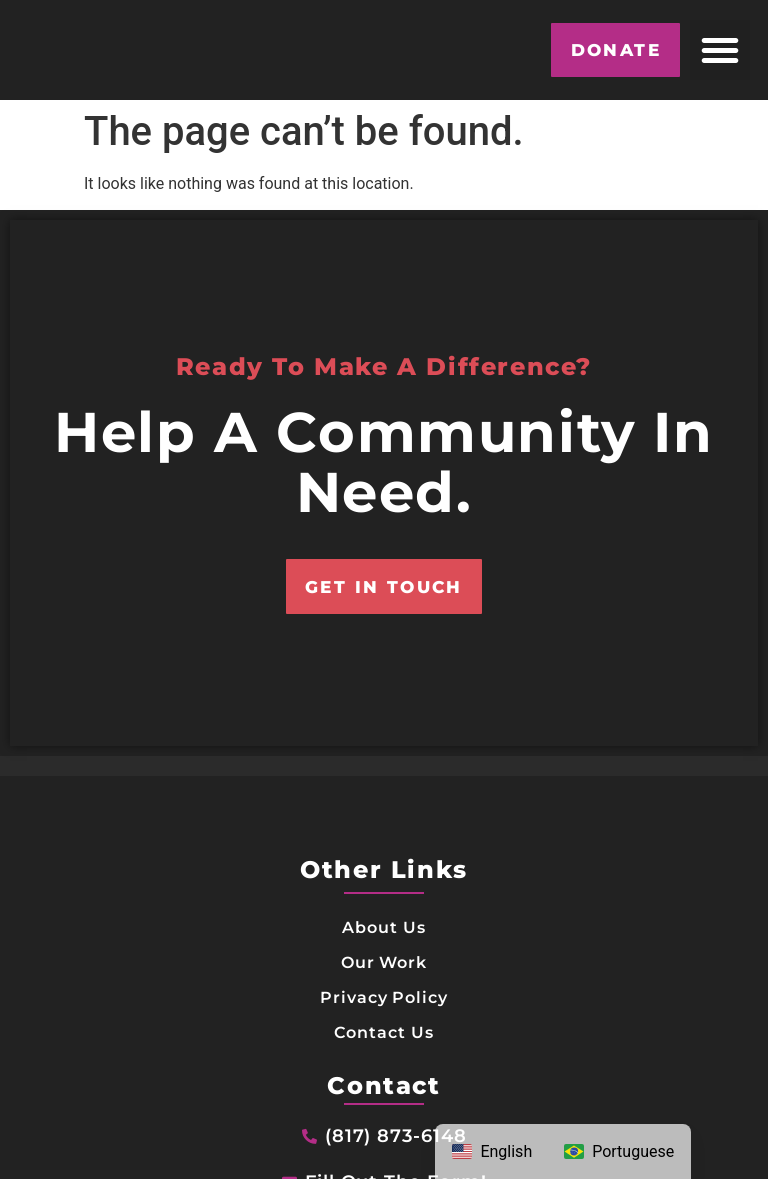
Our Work (384, 1010)
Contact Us (384, 1082)
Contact (383, 1136)
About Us (384, 974)
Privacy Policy (384, 1046)
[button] (720, 50)
